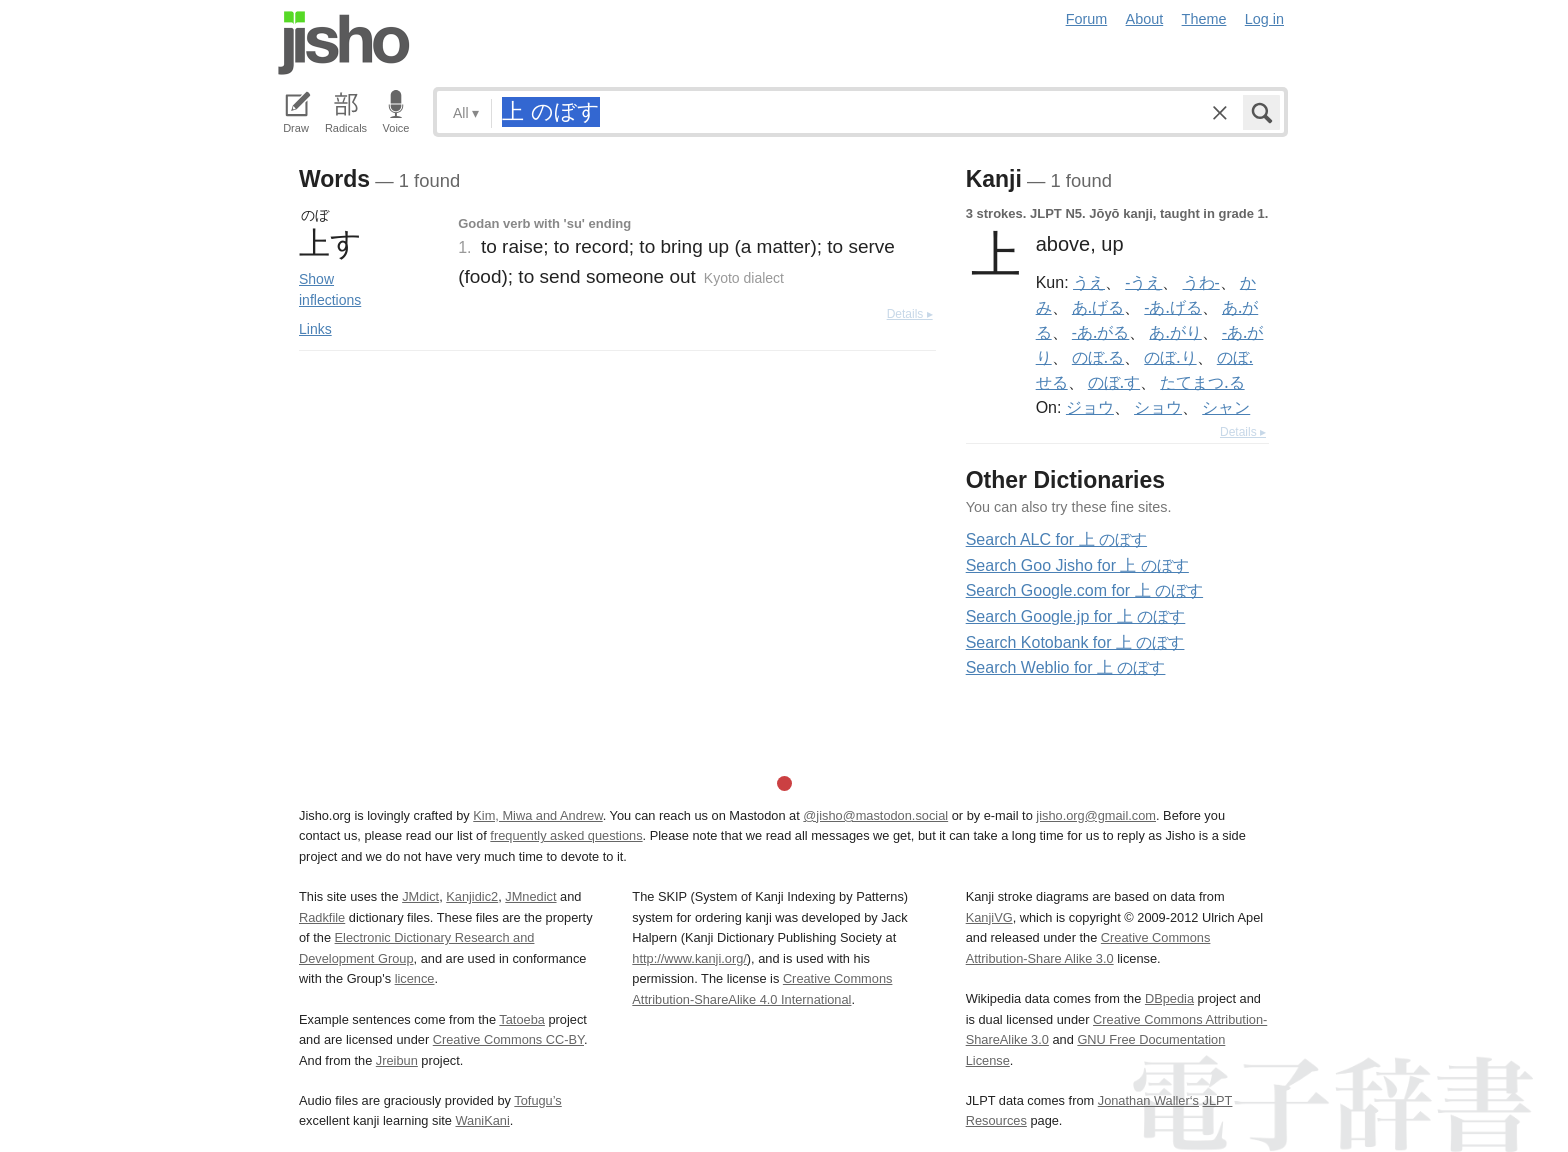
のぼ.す (1114, 382)
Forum (1087, 19)
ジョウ (1090, 407)
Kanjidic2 (472, 896)
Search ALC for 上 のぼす (1056, 539)
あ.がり (1175, 332)
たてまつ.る (1202, 382)
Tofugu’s (537, 1100)
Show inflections (330, 289)
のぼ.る (1098, 357)
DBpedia (1169, 998)
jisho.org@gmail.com (1096, 815)
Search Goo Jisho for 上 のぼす (1077, 565)
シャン (1226, 407)
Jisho (344, 43)
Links (315, 329)
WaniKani (483, 1120)
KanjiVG (989, 917)
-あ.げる (1172, 307)
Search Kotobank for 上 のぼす (1075, 642)
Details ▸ (910, 314)
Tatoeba (522, 1019)
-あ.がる (1100, 332)
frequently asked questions (566, 835)
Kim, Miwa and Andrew (537, 815)
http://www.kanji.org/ (689, 958)
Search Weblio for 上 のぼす (1066, 667)
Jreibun (397, 1060)
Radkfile (322, 917)
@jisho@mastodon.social (875, 815)
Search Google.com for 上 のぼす (1084, 590)
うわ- (1201, 282)
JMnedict (530, 896)
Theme (1204, 19)
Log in (1264, 19)
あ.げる (1098, 307)
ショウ (1158, 407)
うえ (1089, 282)
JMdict (420, 896)
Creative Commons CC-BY (508, 1039)
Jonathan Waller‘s (1148, 1100)
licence (415, 978)
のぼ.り (1170, 357)
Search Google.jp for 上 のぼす (1076, 616)
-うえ (1143, 282)
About (1145, 19)
